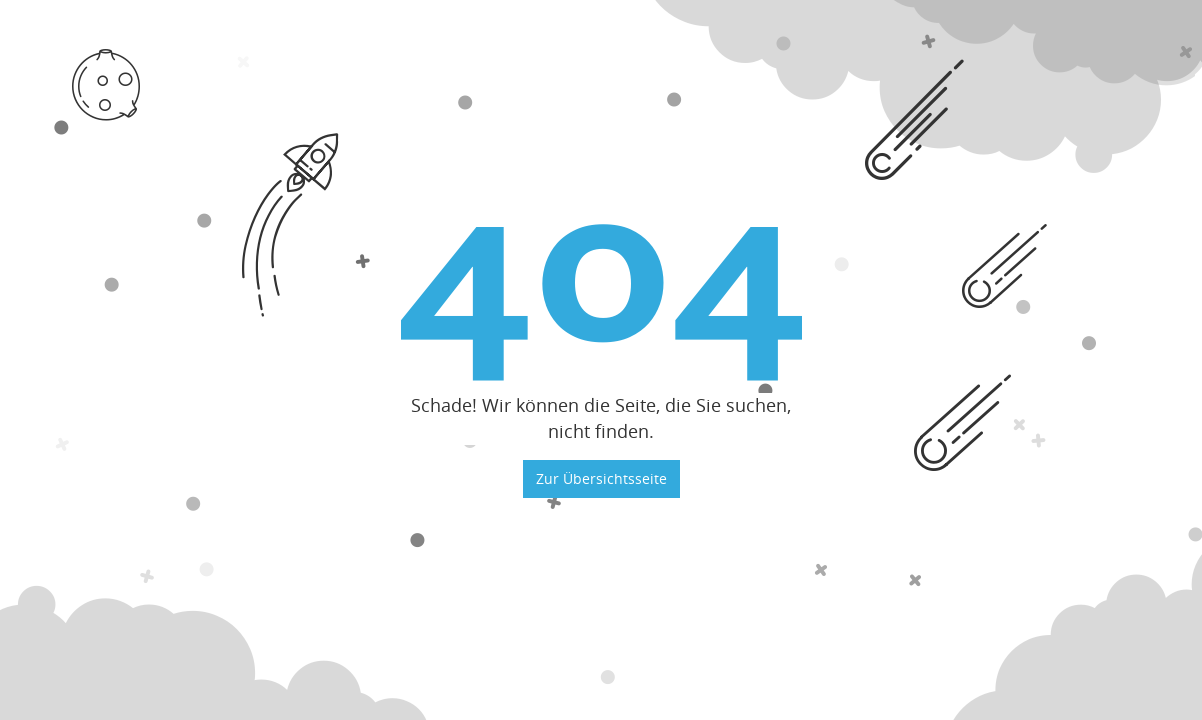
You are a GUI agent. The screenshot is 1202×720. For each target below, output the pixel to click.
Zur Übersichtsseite (601, 478)
